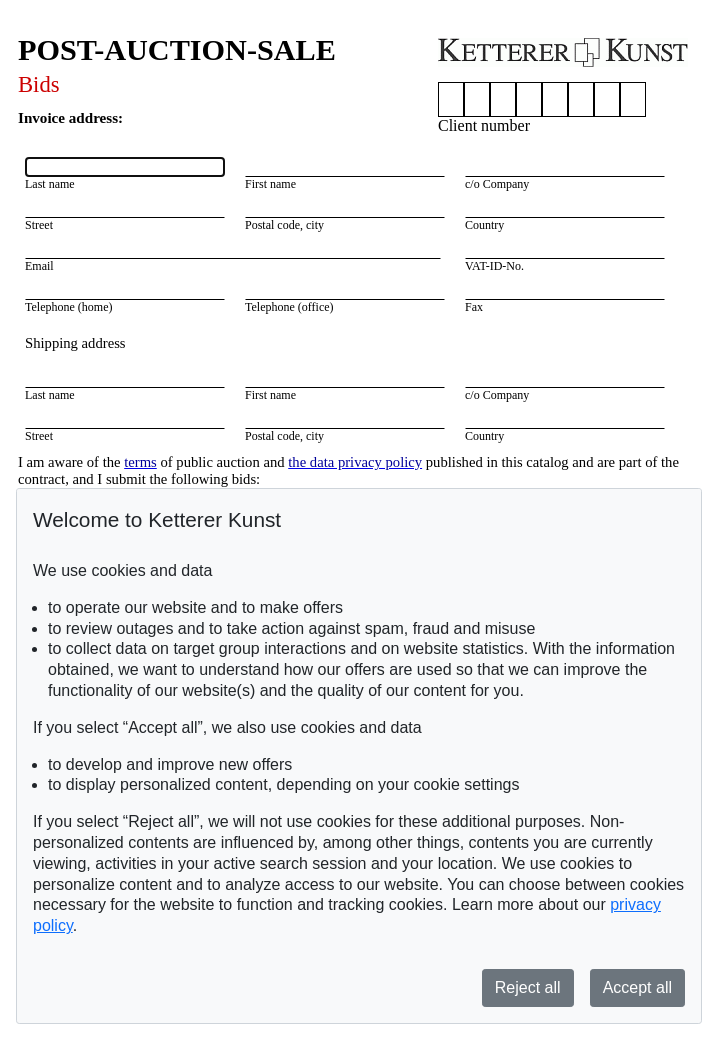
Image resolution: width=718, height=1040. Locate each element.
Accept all (637, 987)
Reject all (528, 987)
